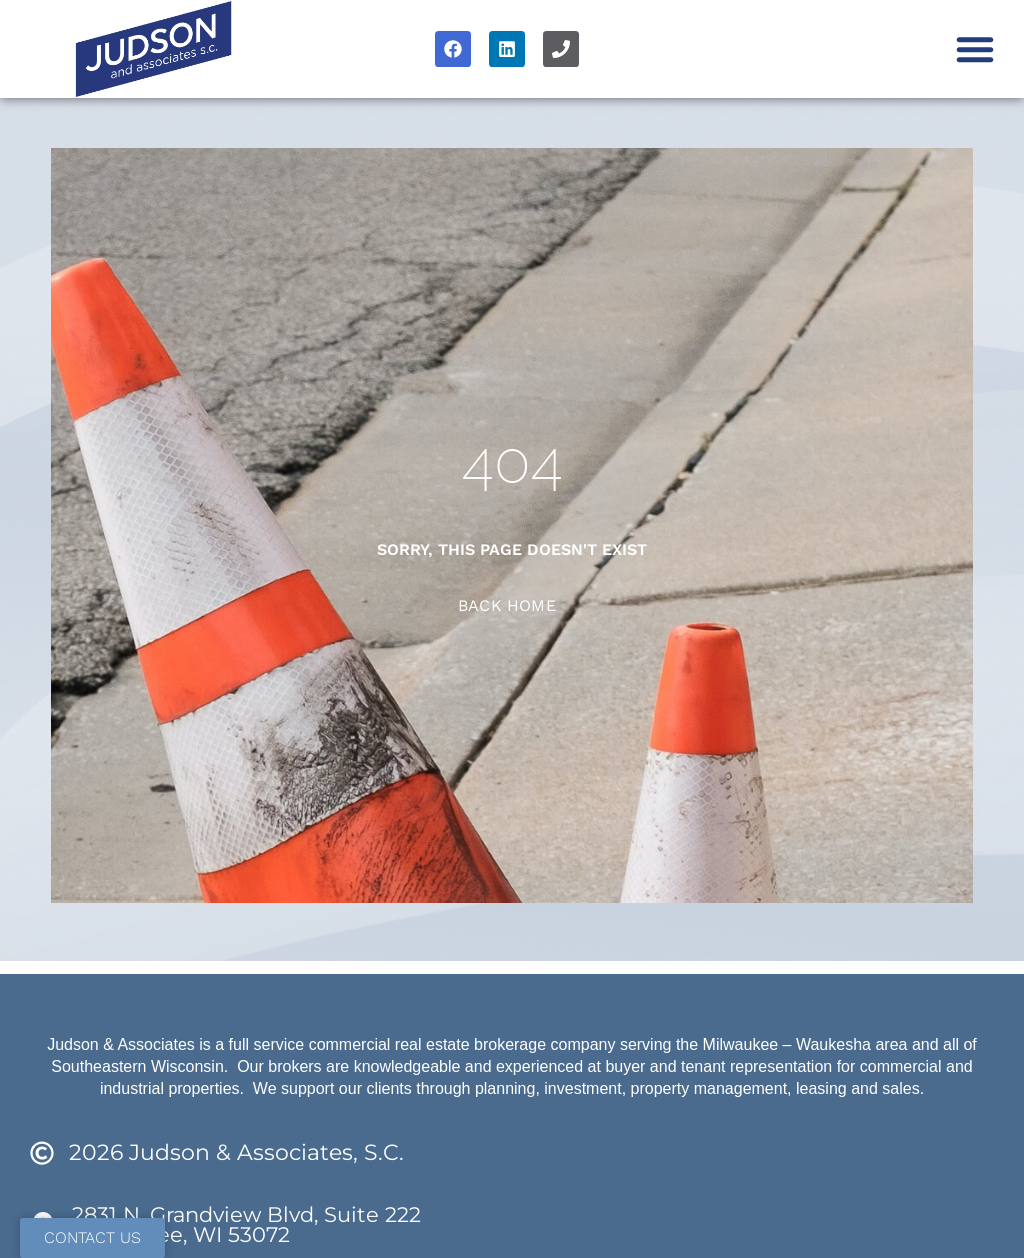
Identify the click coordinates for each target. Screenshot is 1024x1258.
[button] (975, 49)
